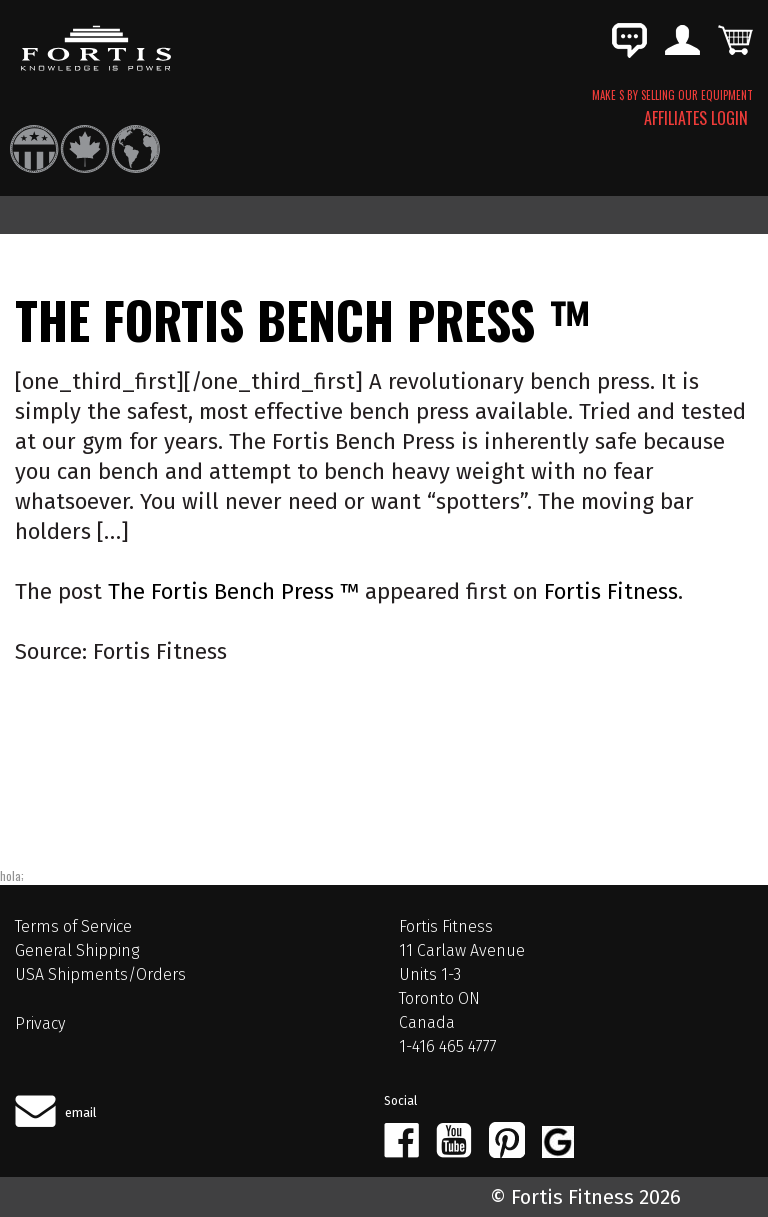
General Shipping (77, 950)
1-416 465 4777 (448, 1046)
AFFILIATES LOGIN (696, 118)
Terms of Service (73, 926)
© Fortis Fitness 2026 (585, 1197)
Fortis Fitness (611, 591)
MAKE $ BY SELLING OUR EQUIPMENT (672, 95)
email (81, 1112)
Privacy (40, 1023)
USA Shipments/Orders (100, 974)
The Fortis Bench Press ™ (233, 591)
